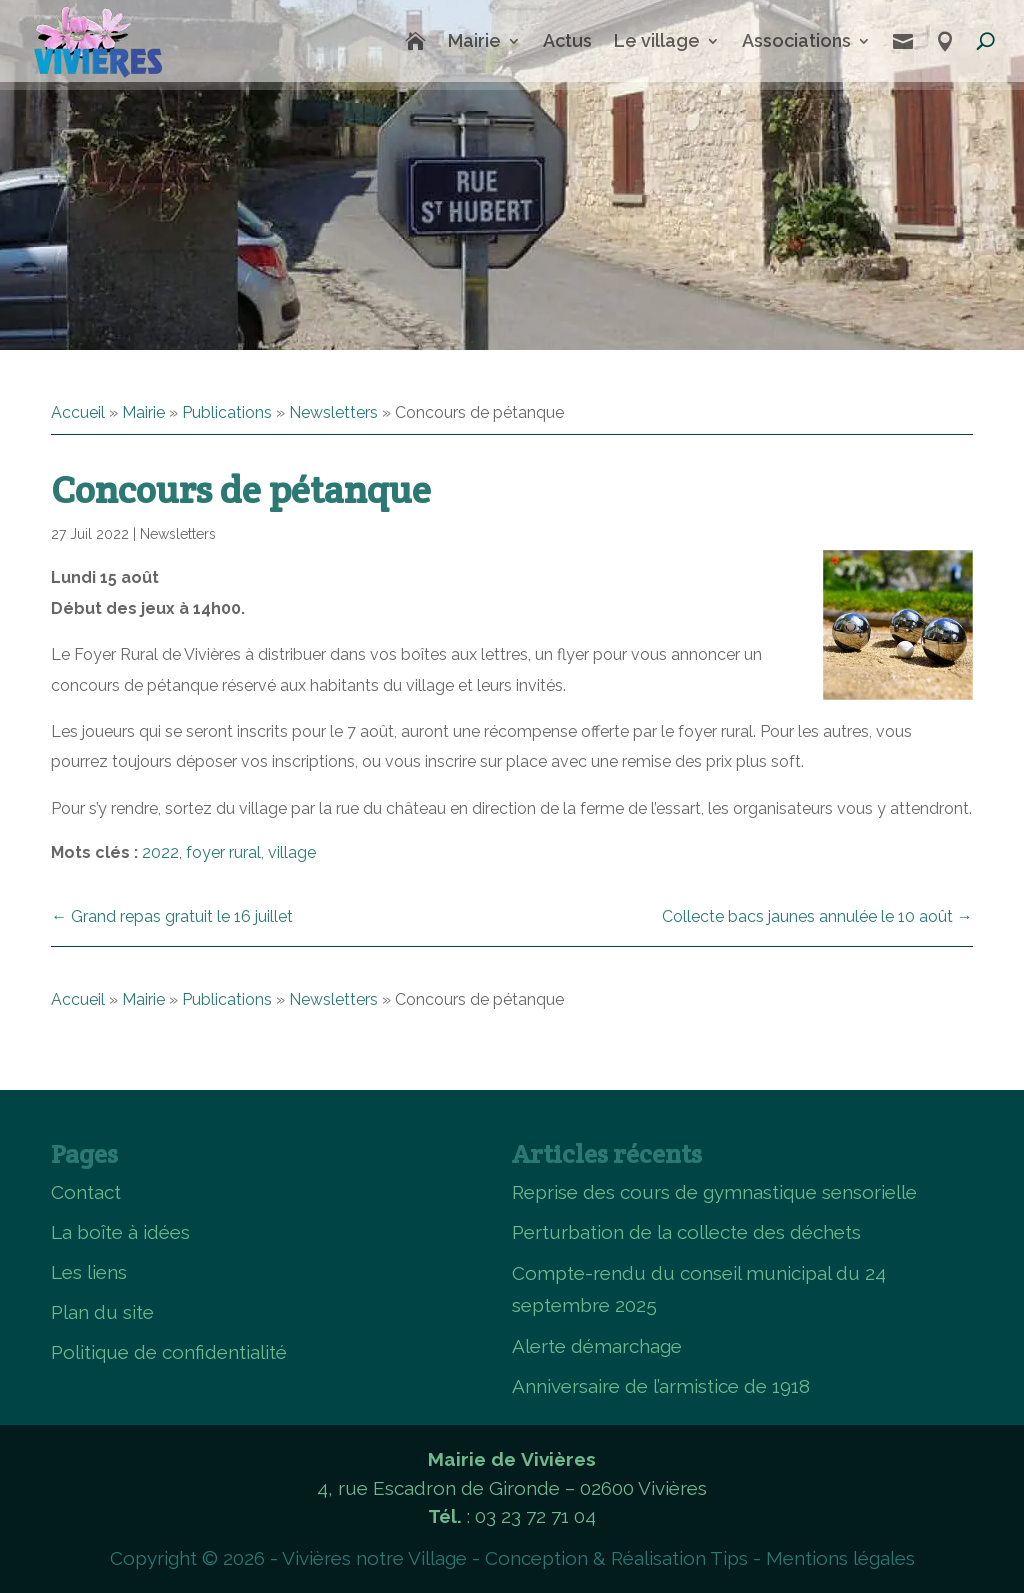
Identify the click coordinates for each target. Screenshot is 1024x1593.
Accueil (78, 412)
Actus (567, 40)
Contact (86, 1192)
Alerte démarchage (597, 1346)
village (292, 852)
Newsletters (333, 412)
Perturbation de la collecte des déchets (686, 1232)
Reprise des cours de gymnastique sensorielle (714, 1192)
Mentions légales (840, 1558)
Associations (796, 40)
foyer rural (223, 852)
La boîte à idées (120, 1232)
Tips (729, 1558)
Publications (227, 412)
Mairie (474, 40)
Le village (657, 40)
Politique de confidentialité (169, 1352)
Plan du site (102, 1312)
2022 (160, 852)
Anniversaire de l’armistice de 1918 (661, 1386)
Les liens (89, 1272)
